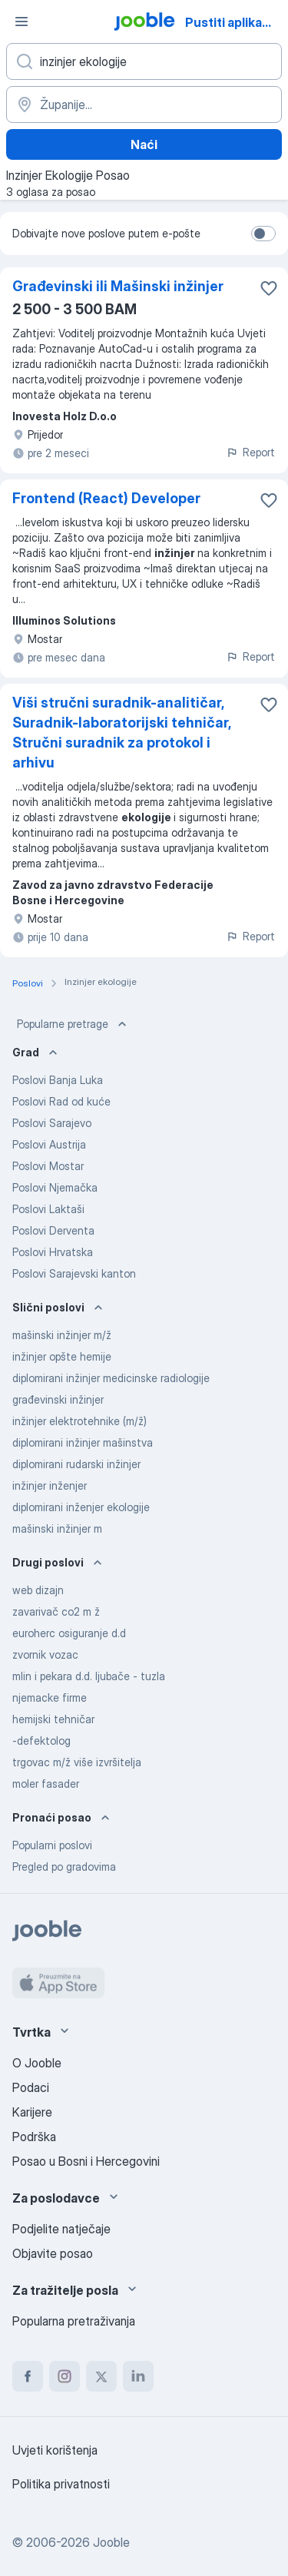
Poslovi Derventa (53, 1230)
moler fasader (45, 1783)
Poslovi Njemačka (55, 1187)
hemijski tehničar (53, 1719)
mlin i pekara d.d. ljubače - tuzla (88, 1676)
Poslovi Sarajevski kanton (74, 1273)
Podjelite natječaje (61, 2228)
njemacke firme (49, 1697)
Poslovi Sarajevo (51, 1122)
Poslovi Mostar (48, 1165)
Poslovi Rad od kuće (61, 1101)
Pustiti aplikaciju (234, 22)
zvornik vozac (45, 1654)
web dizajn (38, 1589)
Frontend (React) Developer (106, 498)
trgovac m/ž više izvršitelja (76, 1762)
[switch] (263, 233)
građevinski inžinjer (58, 1399)
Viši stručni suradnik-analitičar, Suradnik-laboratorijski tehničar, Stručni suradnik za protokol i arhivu (121, 733)
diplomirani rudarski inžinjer (76, 1463)
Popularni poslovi (52, 1845)
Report (250, 452)
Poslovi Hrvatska (52, 1251)
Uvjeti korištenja (55, 2450)
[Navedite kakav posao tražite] (144, 61)
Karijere (32, 2112)
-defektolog (41, 1740)
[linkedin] (138, 2376)
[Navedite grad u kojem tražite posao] (144, 104)
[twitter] (101, 2376)
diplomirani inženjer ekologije (81, 1506)
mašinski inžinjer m (57, 1528)
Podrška (34, 2136)
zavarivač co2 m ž (56, 1611)
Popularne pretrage (73, 1024)
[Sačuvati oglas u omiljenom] (268, 288)
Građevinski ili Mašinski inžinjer (117, 286)
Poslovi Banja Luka (57, 1079)
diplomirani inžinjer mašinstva (82, 1442)
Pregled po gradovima (64, 1866)
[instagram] (64, 2376)
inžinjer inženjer (49, 1485)
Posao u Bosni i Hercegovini (86, 2161)
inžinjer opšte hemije (61, 1356)
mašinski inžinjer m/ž (61, 1334)
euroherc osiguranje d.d (69, 1632)
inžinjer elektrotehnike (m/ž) (79, 1420)
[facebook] (27, 2376)
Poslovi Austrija (49, 1144)
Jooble (111, 2542)
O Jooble (36, 2062)
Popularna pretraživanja (73, 2321)
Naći (144, 144)
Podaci (30, 2087)
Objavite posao (52, 2253)
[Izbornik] (21, 21)
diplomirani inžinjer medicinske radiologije (111, 1377)
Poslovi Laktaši (48, 1208)
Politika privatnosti (61, 2483)
